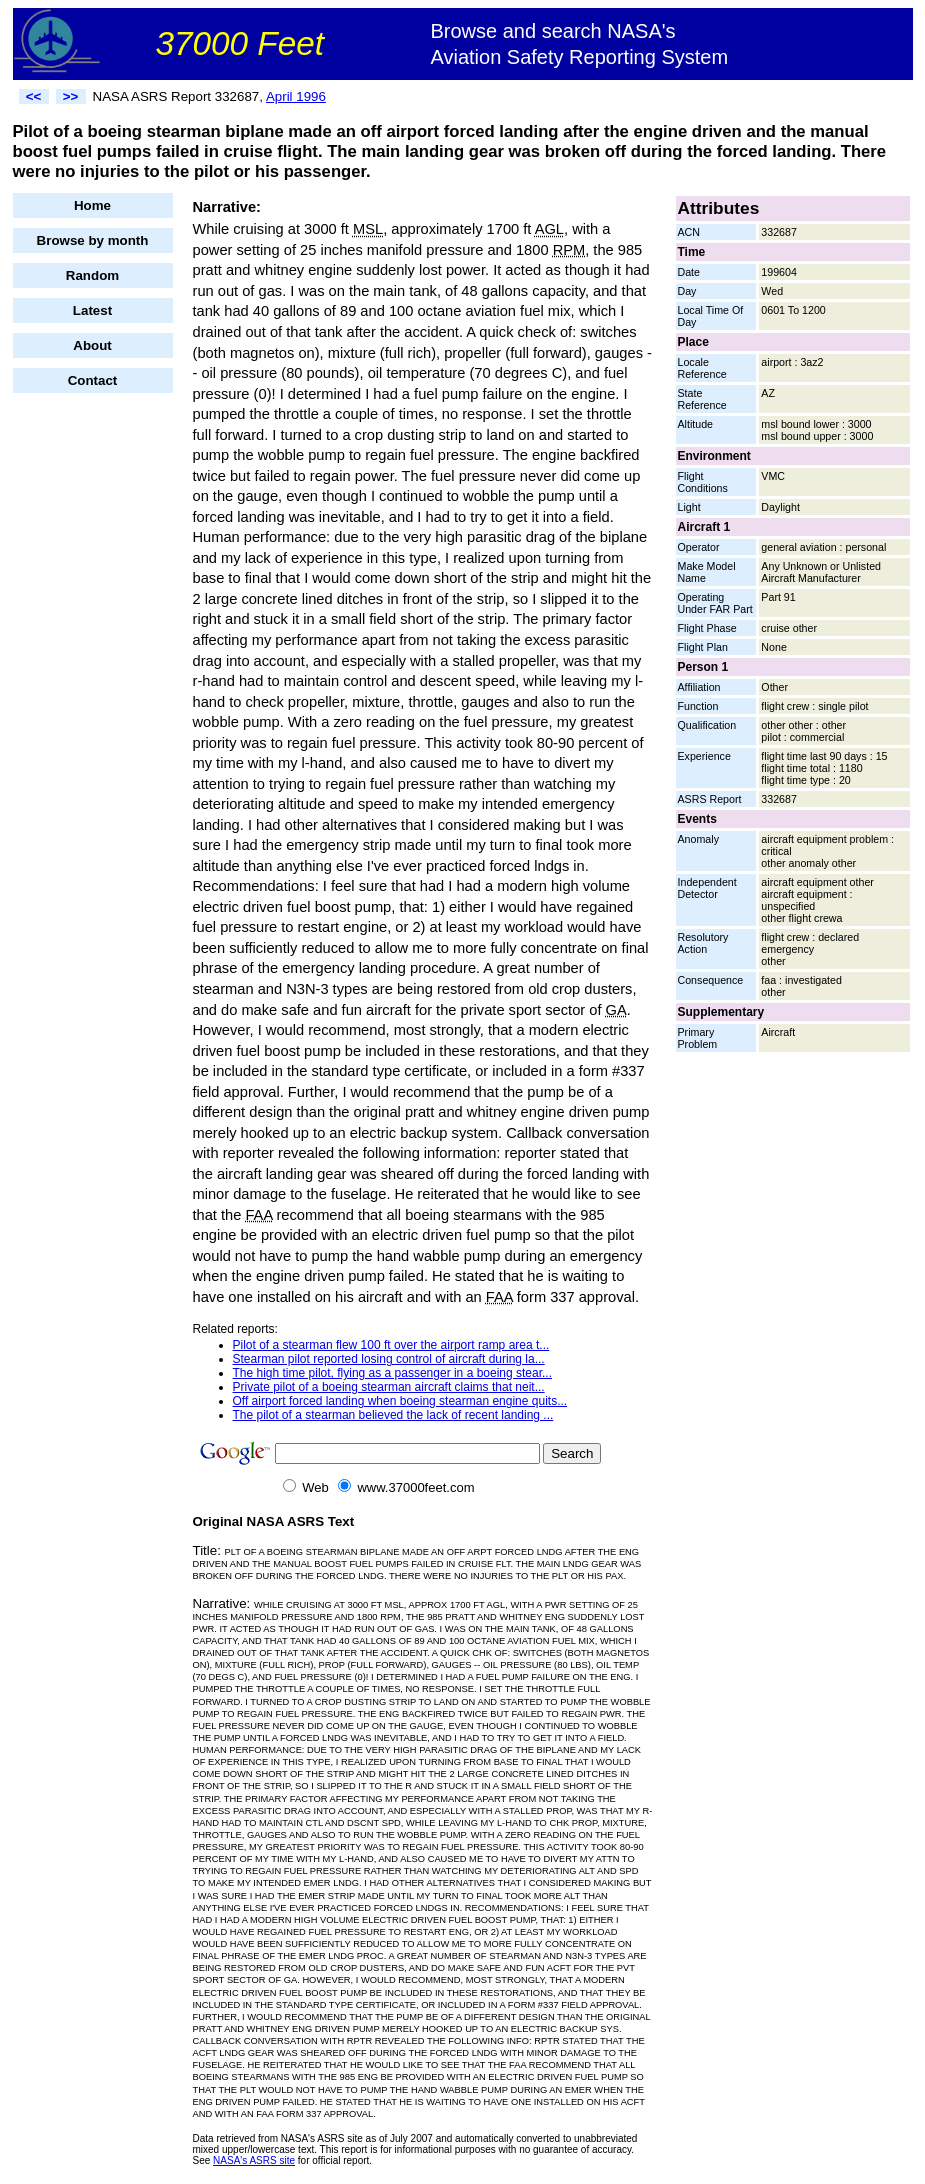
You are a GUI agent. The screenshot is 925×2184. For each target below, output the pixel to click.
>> (71, 96)
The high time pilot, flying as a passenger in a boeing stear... (393, 1373)
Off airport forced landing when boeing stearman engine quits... (400, 1401)
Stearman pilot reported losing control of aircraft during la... (389, 1359)
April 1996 (296, 96)
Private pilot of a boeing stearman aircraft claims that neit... (389, 1387)
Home (92, 205)
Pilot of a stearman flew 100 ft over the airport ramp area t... (391, 1345)
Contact (93, 380)
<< (34, 96)
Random (92, 275)
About (92, 345)
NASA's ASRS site (254, 2160)
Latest (92, 310)
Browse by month (93, 240)
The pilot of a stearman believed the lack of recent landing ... (393, 1415)
